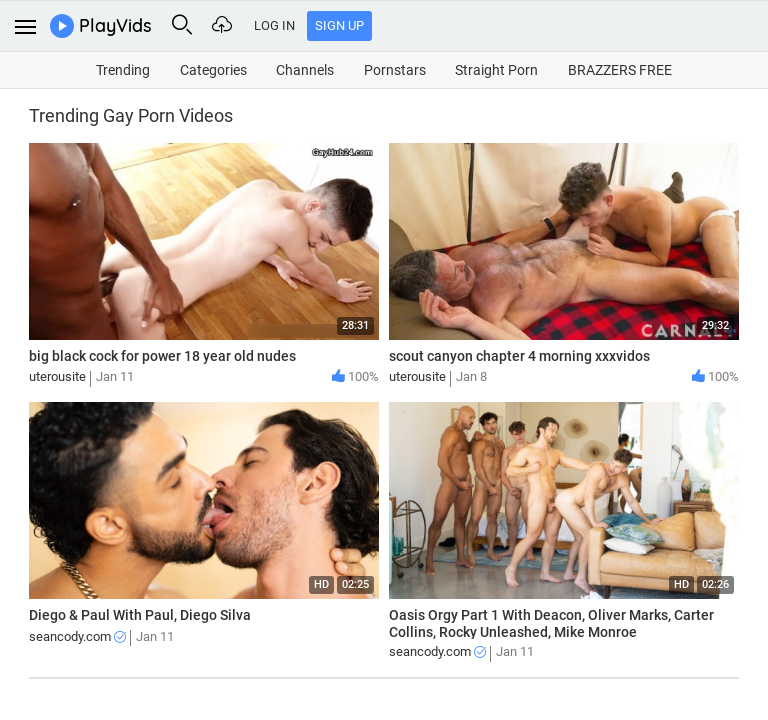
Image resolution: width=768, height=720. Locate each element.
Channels (305, 70)
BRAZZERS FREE (620, 70)
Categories (213, 70)
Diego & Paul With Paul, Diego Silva (140, 615)
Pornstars (395, 70)
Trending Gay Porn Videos (131, 115)
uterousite (57, 376)
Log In (274, 25)
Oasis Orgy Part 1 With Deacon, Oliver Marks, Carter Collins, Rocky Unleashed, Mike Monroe (551, 623)
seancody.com (77, 636)
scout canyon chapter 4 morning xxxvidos (519, 356)
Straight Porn (496, 70)
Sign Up (339, 25)
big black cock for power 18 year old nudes (162, 356)
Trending (123, 70)
